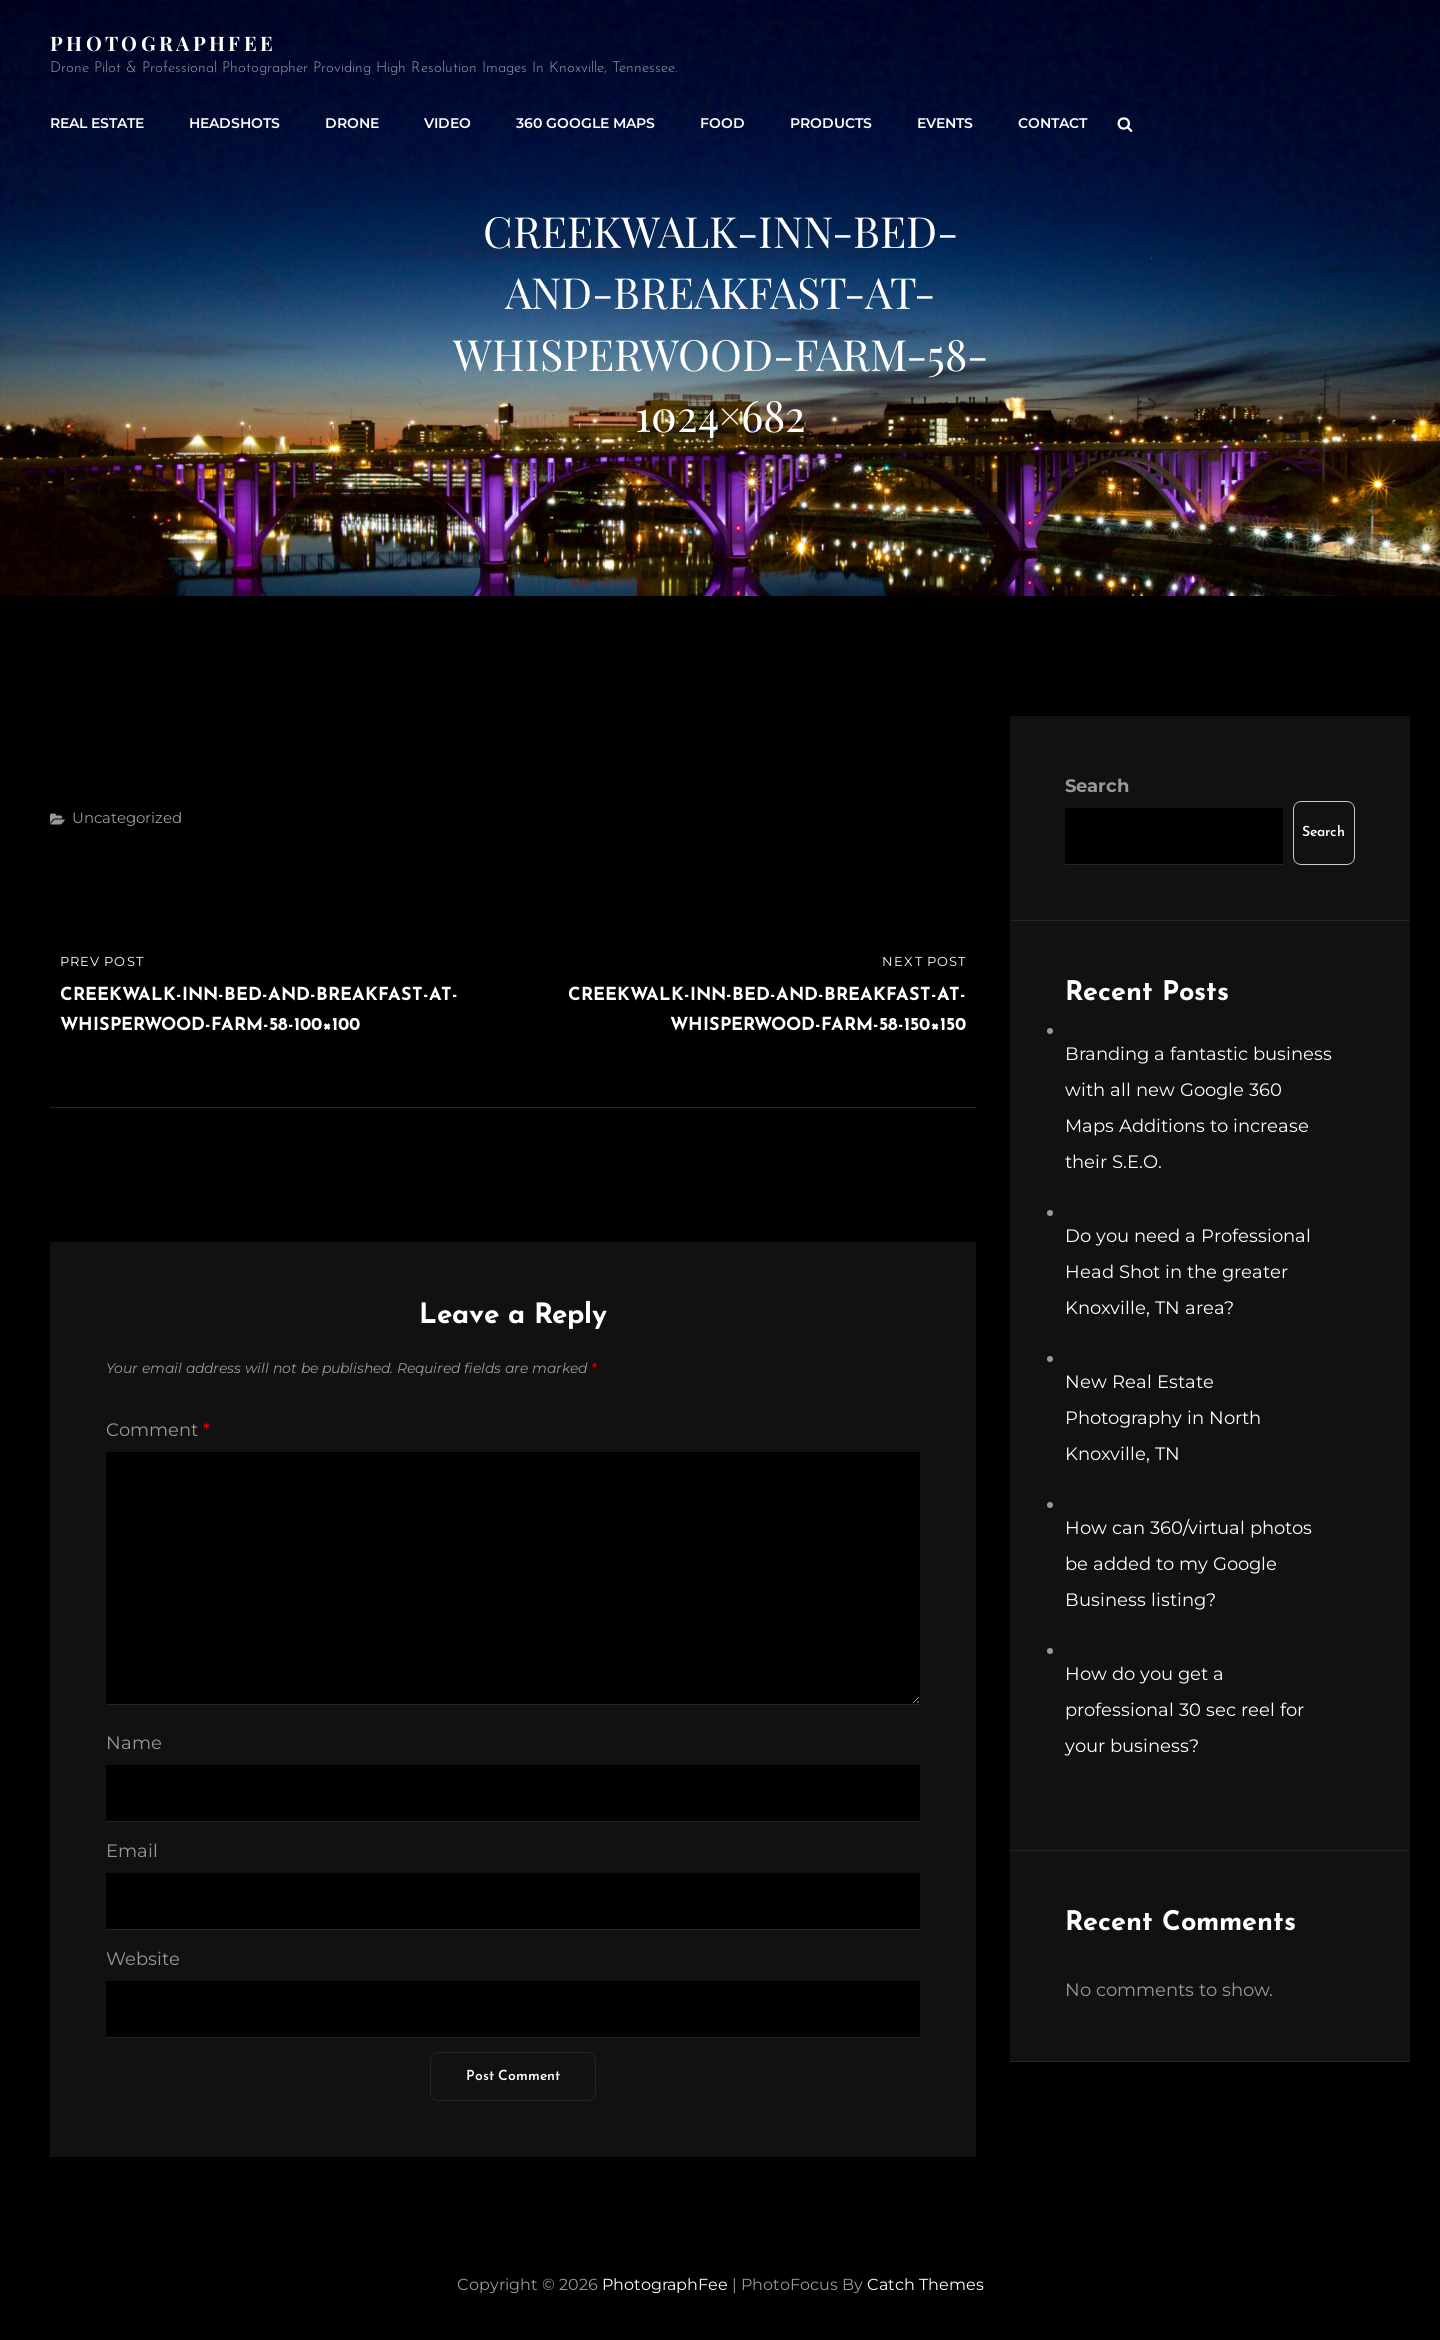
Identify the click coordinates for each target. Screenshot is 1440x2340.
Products (831, 123)
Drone (352, 123)
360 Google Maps (585, 123)
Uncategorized (127, 817)
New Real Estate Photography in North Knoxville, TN (1163, 1418)
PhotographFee (163, 42)
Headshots (234, 123)
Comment (158, 1430)
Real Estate (97, 123)
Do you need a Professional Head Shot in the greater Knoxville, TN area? (1188, 1272)
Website (143, 1959)
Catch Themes (925, 2284)
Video (447, 123)
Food (722, 123)
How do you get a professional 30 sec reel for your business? (1184, 1710)
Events (945, 123)
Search (1097, 786)
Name (134, 1743)
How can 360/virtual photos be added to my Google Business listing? (1188, 1564)
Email (132, 1851)
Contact (1052, 123)
